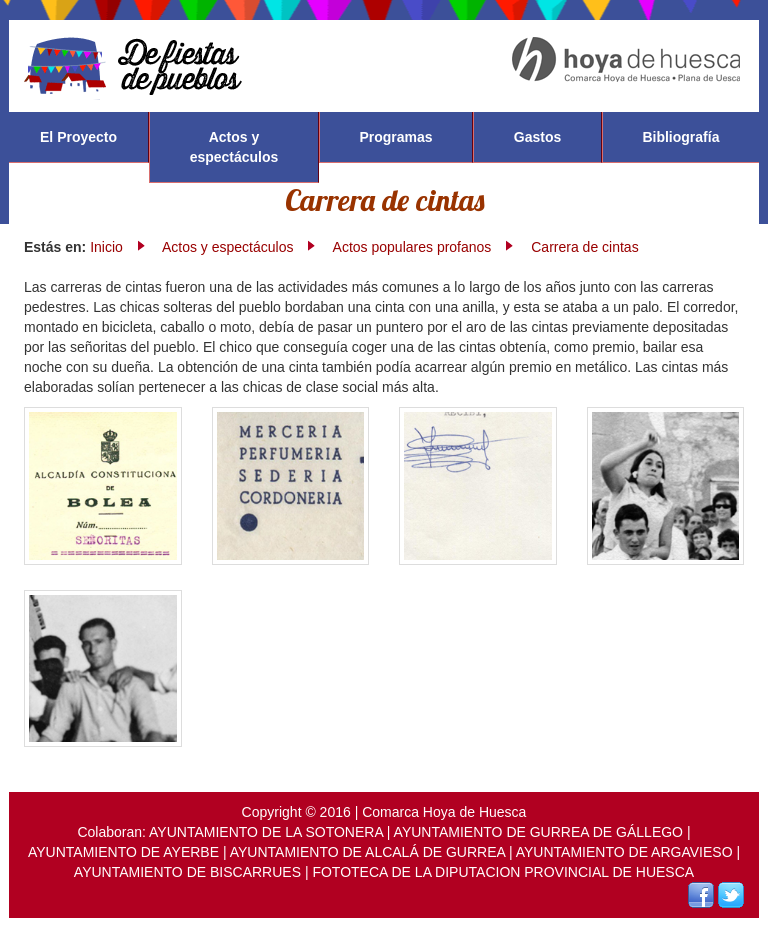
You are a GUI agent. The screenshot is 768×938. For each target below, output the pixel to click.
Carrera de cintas (584, 247)
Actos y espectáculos (234, 147)
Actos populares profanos (412, 247)
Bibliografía (680, 137)
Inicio (106, 247)
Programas (395, 137)
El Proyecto (78, 137)
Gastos (537, 137)
